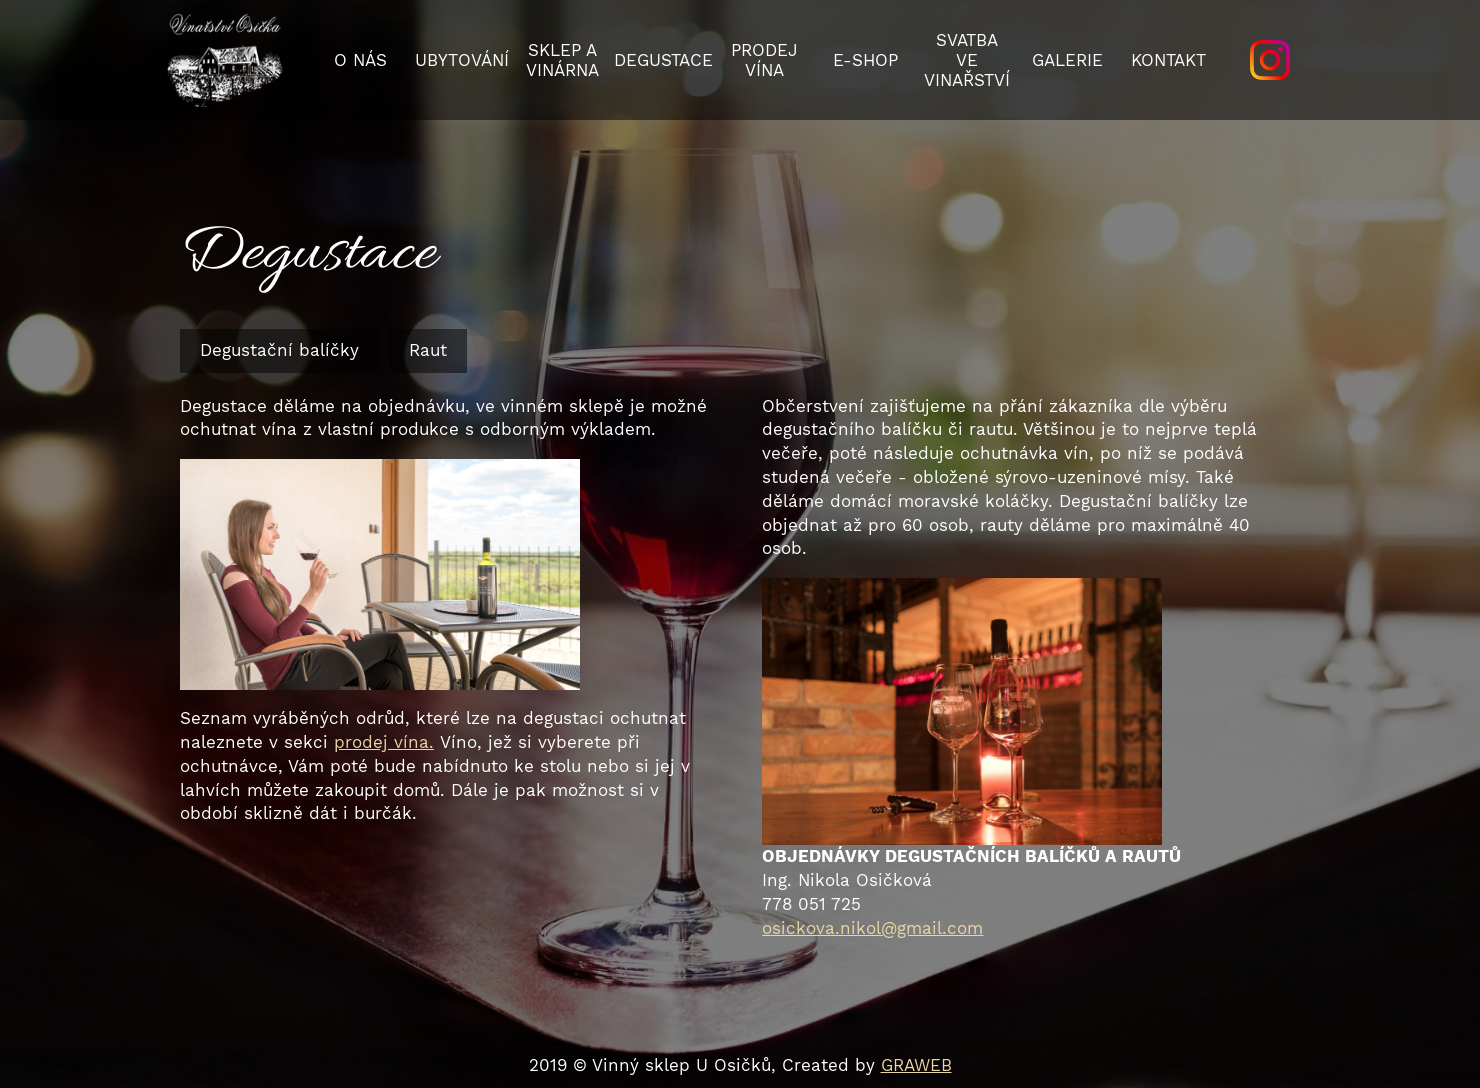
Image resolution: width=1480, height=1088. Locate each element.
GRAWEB (916, 1065)
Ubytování (462, 60)
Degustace (663, 60)
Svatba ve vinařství (967, 60)
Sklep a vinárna (562, 60)
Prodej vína (764, 60)
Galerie (1067, 60)
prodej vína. (384, 742)
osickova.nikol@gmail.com (872, 928)
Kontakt (1168, 60)
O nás (360, 60)
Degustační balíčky (279, 350)
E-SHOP (865, 60)
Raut (428, 350)
